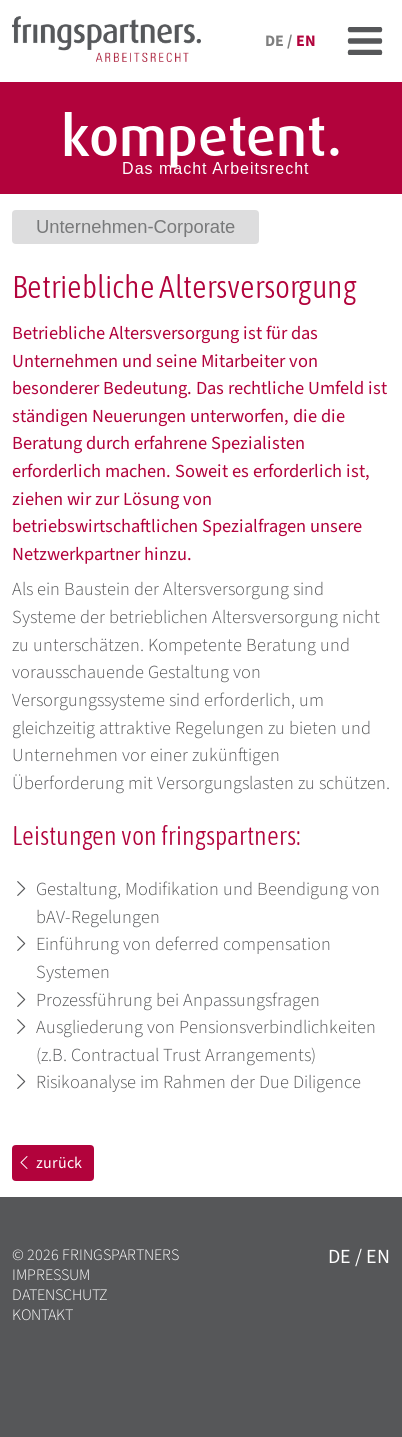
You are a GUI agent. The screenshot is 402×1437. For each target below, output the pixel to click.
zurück (49, 1163)
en (306, 41)
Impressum (51, 1275)
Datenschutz (60, 1295)
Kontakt (42, 1315)
